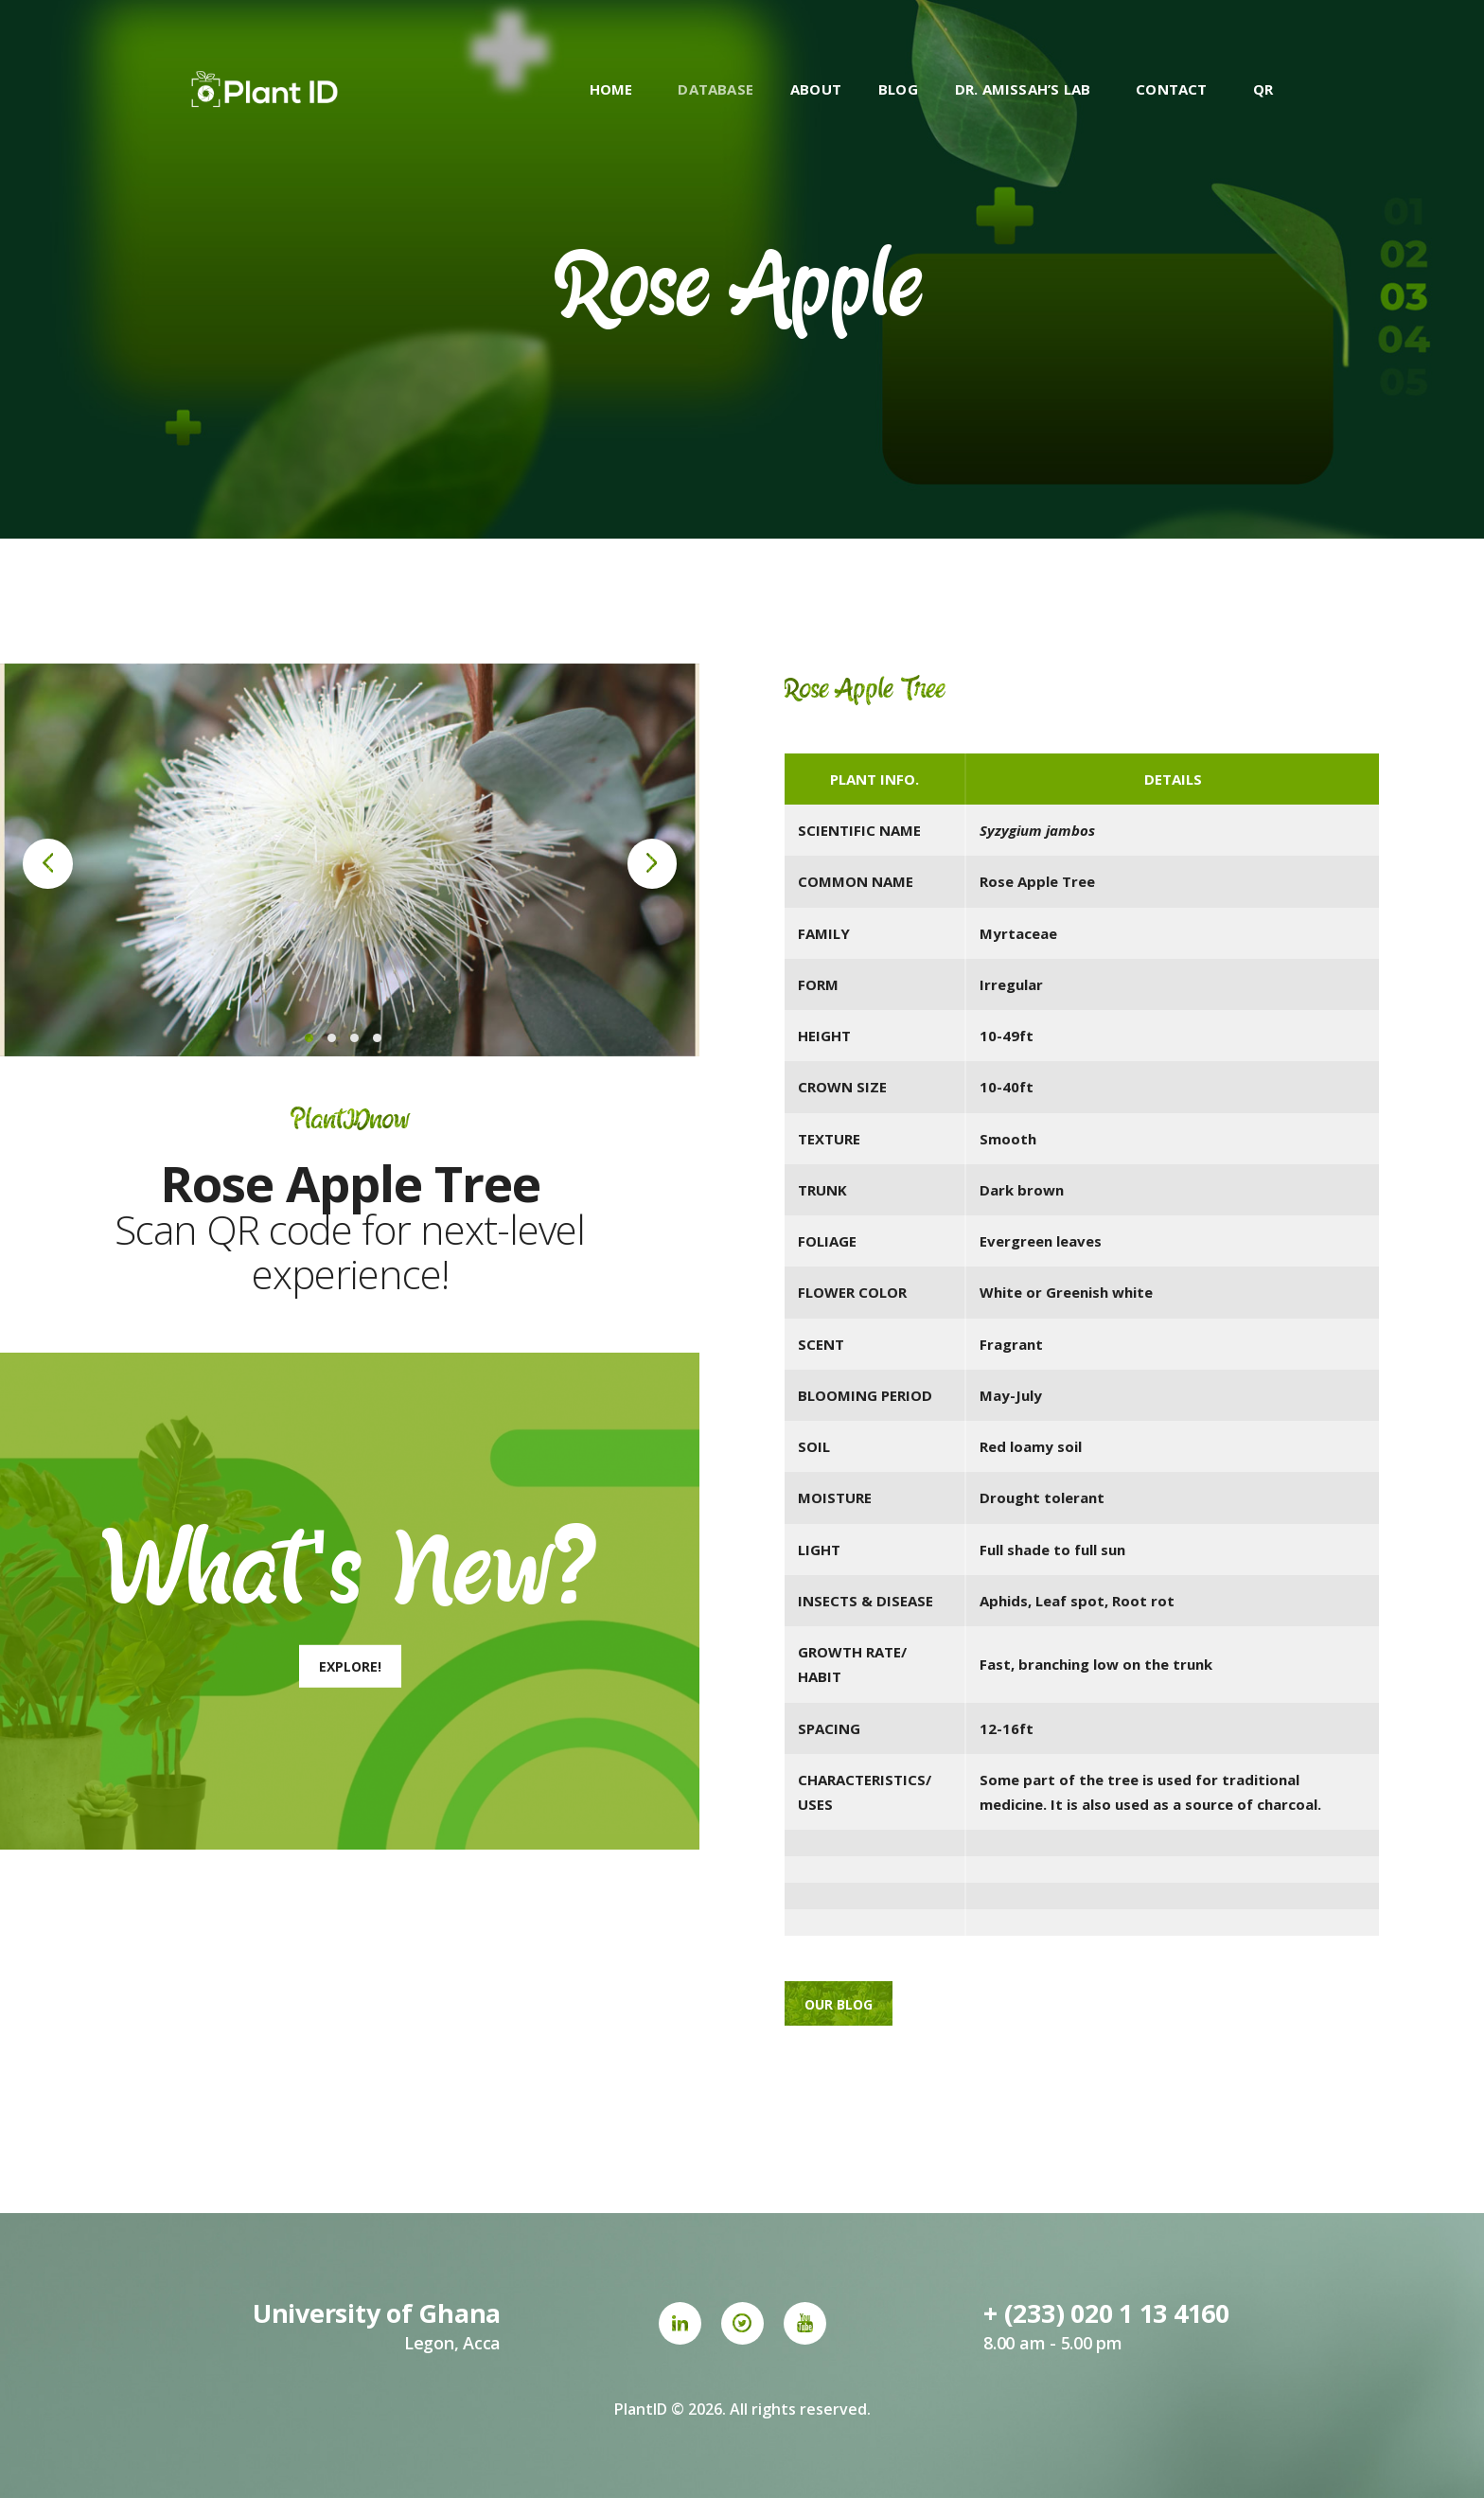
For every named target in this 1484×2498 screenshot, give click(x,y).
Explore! (350, 1666)
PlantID (640, 2409)
